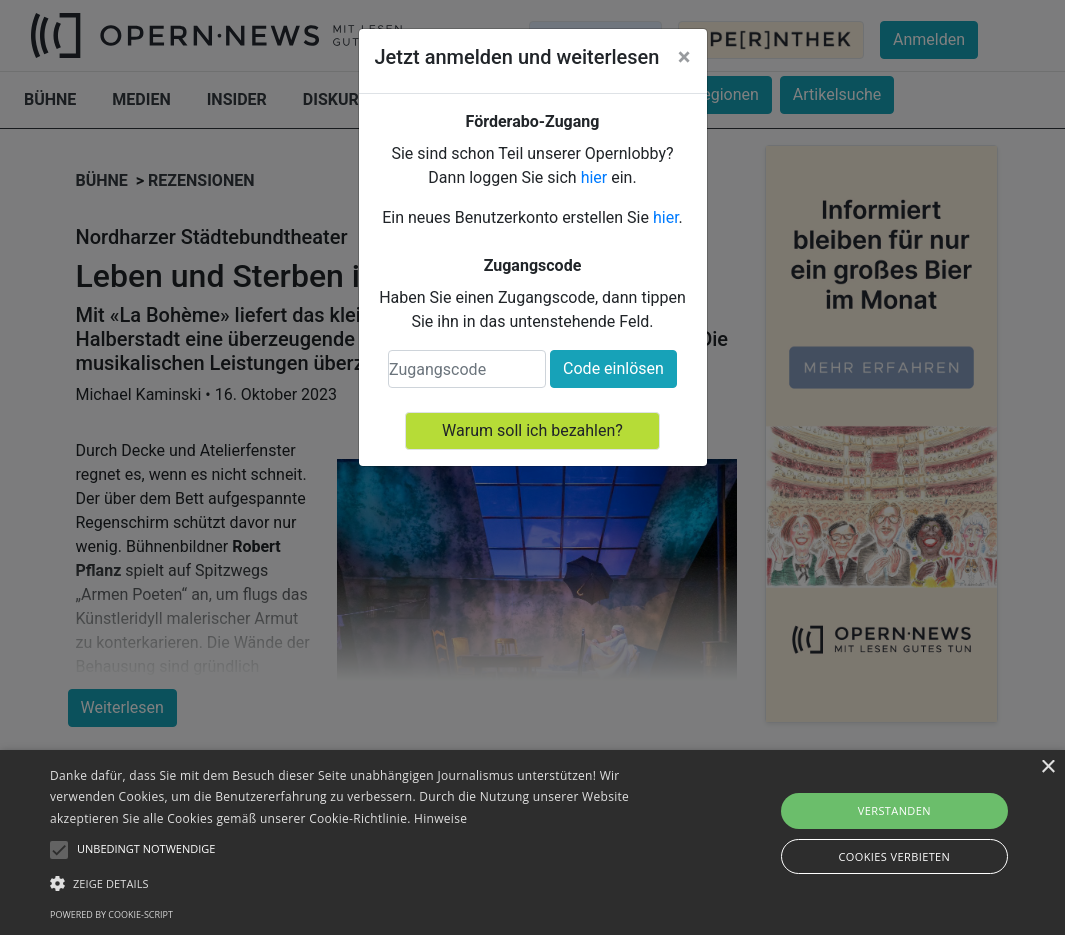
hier (594, 177)
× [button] (1047, 767)
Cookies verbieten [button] (894, 856)
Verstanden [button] (894, 810)
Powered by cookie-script (111, 914)
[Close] (684, 57)
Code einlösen (613, 368)
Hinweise (440, 818)
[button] (363, 883)
